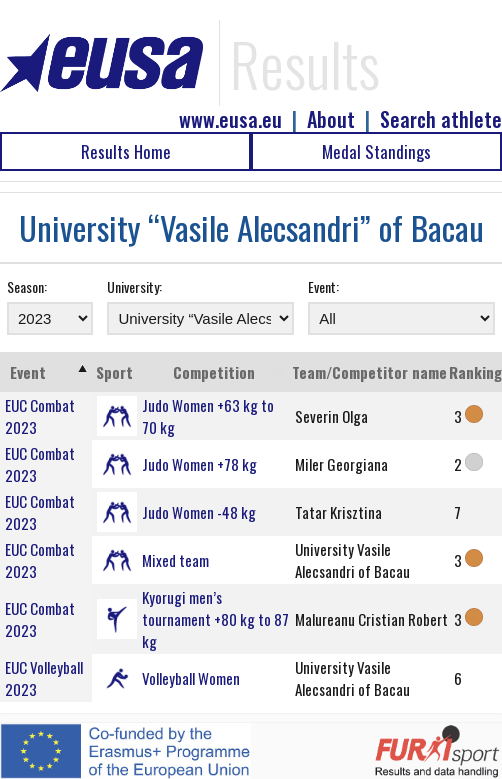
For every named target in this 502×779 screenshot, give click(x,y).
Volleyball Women (191, 678)
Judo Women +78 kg (199, 464)
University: (134, 286)
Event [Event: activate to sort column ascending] (28, 372)
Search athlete (441, 119)
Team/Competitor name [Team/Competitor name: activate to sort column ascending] (369, 372)
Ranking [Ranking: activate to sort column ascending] (475, 372)
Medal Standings (376, 151)
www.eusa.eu (230, 119)
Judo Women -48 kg (199, 512)
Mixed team (175, 560)
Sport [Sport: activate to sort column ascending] (114, 372)
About (331, 119)
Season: (27, 286)
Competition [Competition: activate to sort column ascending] (214, 372)
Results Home (126, 151)
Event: (323, 286)
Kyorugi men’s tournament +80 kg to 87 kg (215, 619)
